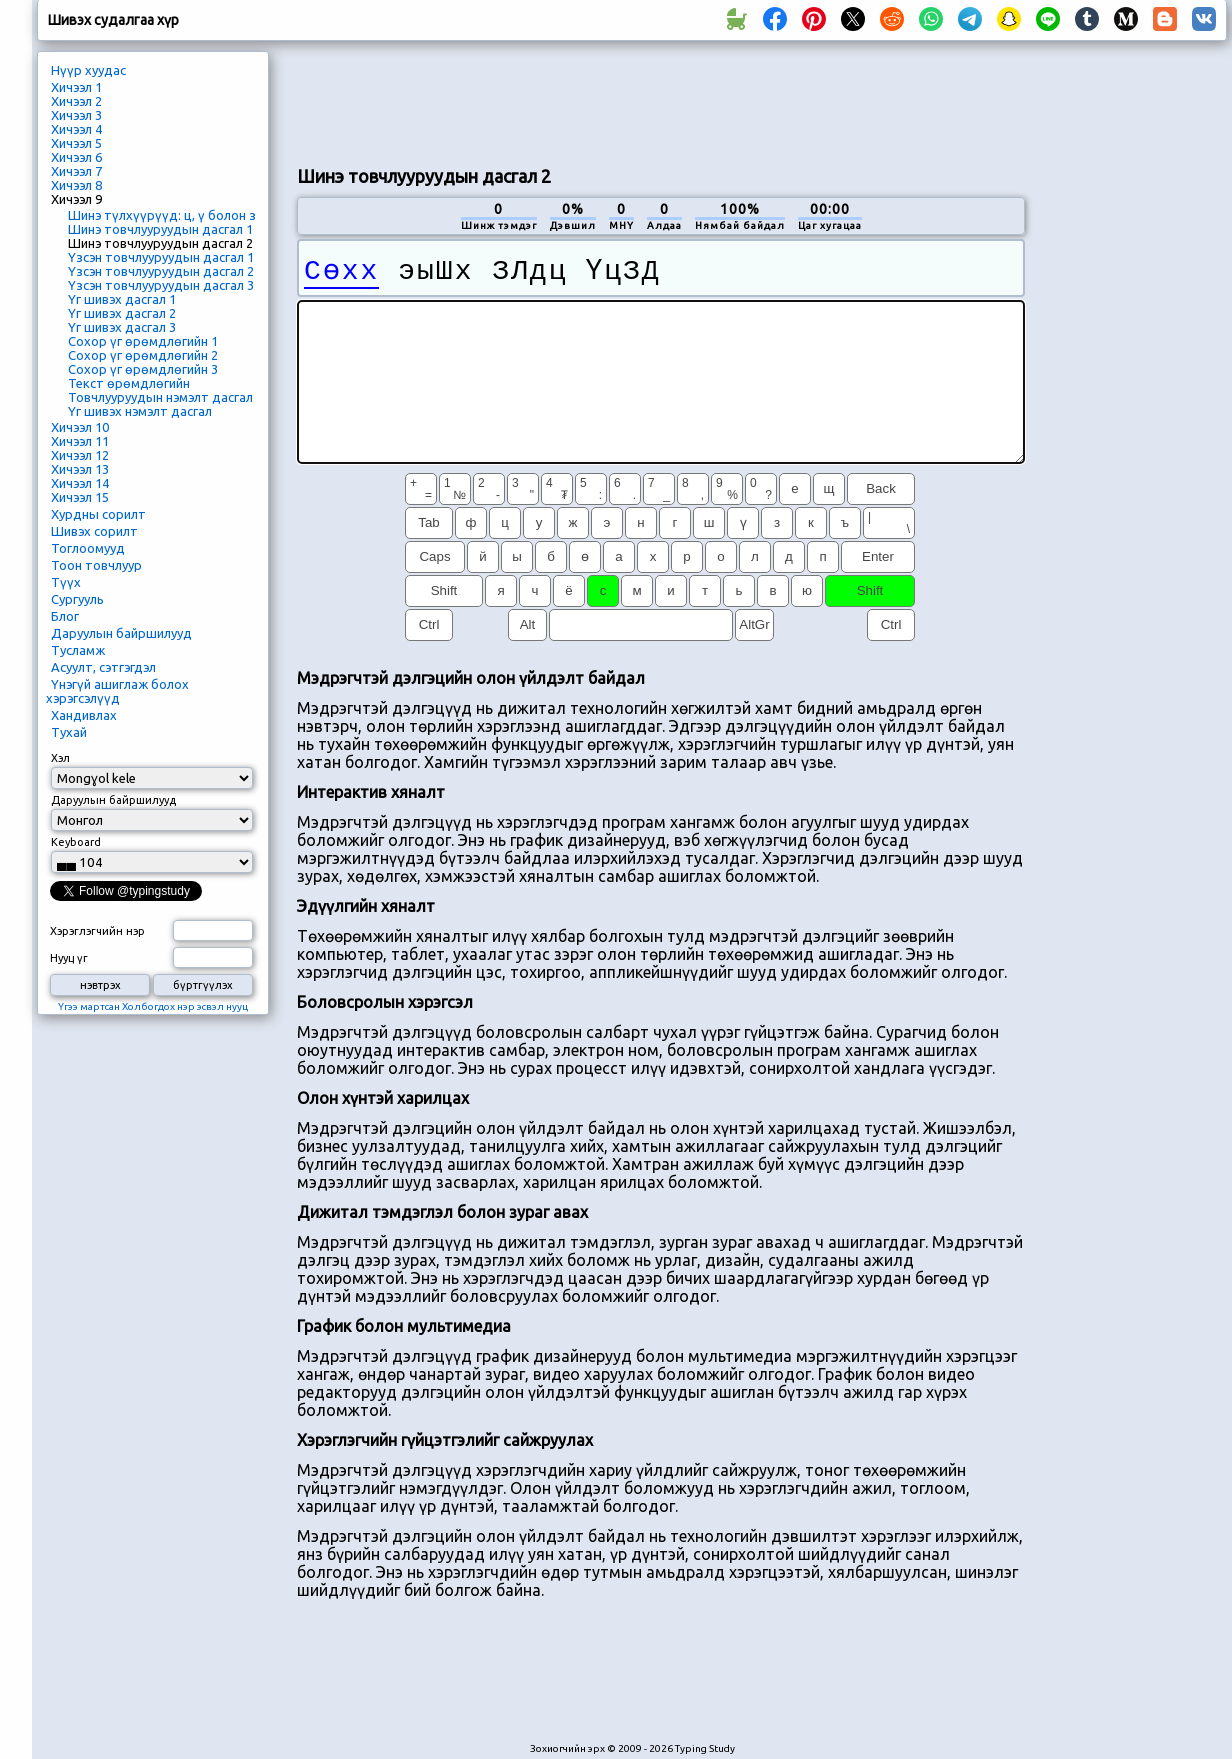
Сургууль (77, 599)
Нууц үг (69, 958)
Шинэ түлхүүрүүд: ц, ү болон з (162, 215)
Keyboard (76, 842)
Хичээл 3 (76, 115)
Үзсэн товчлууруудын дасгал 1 (161, 257)
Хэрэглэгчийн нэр (97, 931)
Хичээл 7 (76, 171)
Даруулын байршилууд (121, 633)
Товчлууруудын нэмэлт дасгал (160, 397)
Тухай (69, 732)
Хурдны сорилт (98, 514)
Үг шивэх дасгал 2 (122, 313)
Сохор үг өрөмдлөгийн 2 (143, 355)
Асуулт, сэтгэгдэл (103, 667)
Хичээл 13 (80, 469)
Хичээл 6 (76, 157)
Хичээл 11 (80, 441)
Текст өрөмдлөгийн (129, 383)
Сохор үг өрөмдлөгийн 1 (143, 341)
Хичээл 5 (76, 143)
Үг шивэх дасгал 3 (122, 327)
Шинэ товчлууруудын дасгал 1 (160, 229)
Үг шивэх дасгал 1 (122, 299)
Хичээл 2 (76, 101)
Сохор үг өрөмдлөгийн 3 (143, 369)
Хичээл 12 (80, 455)
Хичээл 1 (76, 87)
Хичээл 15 (80, 497)
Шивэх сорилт (94, 531)
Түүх (66, 582)
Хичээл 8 (76, 185)
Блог (65, 616)
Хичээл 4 (76, 129)
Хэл (60, 758)
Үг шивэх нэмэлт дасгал (140, 411)
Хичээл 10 (80, 427)
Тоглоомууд (88, 548)
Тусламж (78, 650)
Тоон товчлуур (96, 565)
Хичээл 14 (80, 483)
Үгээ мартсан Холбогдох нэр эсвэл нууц (153, 1006)
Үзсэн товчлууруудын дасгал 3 (161, 285)
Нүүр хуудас (88, 70)
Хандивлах (84, 715)
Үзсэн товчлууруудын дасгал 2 (161, 271)
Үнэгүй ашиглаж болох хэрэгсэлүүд (117, 691)
